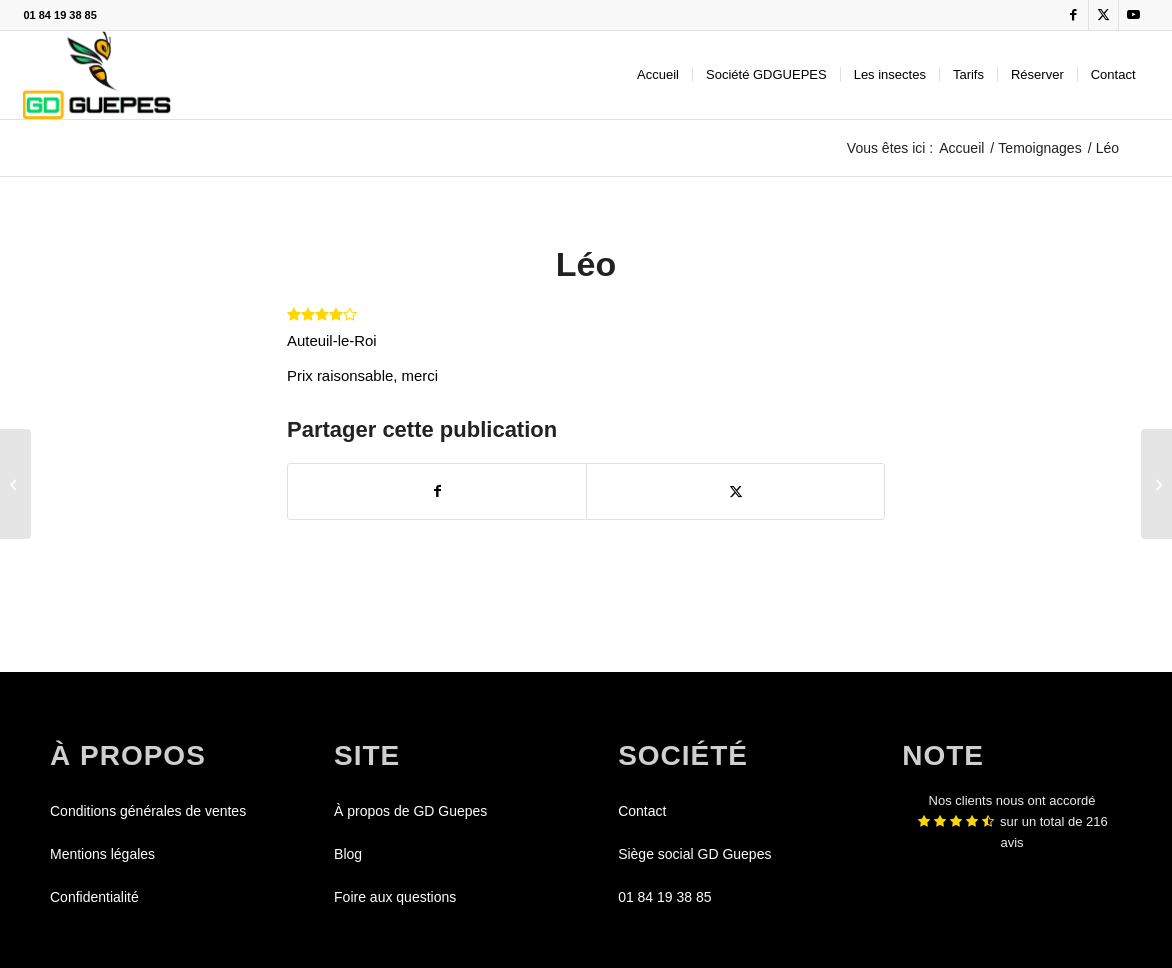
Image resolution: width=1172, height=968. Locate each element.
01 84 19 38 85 (59, 15)
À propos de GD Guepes (410, 811)
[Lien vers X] (1103, 15)
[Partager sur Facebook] (437, 491)
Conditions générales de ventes (148, 811)
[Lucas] (15, 484)
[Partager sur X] (735, 491)
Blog (348, 854)
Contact (642, 811)
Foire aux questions (395, 897)
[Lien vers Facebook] (1073, 15)
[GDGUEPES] (96, 75)
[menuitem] (658, 75)
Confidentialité (94, 897)
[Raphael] (1156, 484)
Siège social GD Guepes (694, 854)
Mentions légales (102, 854)
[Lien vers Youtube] (1134, 15)
